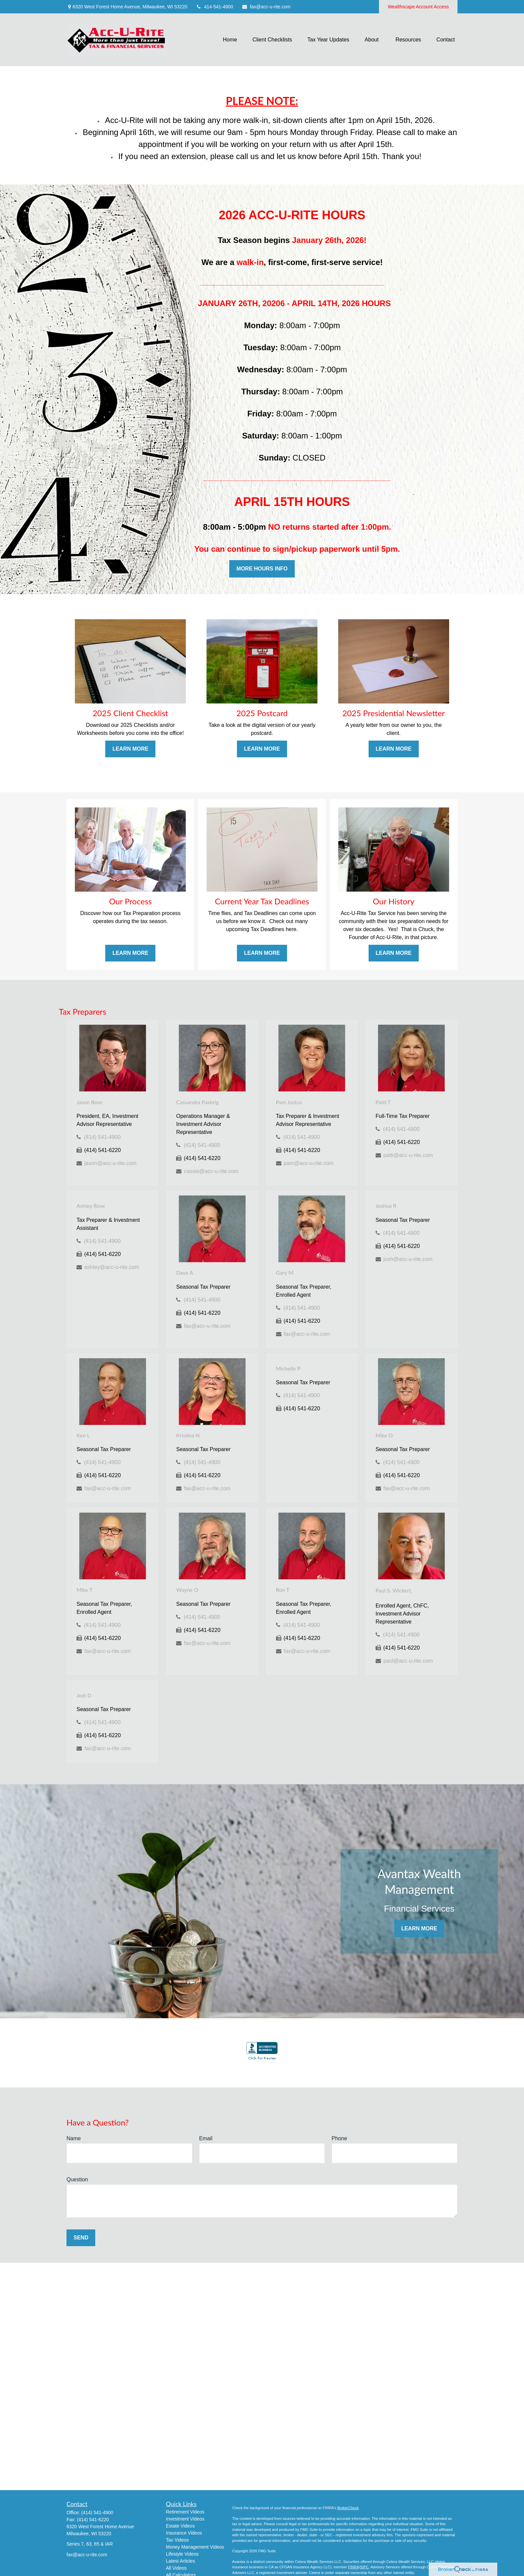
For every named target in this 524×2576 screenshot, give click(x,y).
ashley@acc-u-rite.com (111, 1267)
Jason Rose (89, 1102)
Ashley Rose (91, 1205)
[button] (230, 40)
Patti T (383, 1102)
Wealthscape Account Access (418, 6)
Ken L (83, 1435)
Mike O (384, 1435)
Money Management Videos (195, 2547)
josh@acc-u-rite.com (407, 1259)
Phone (339, 2138)
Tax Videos (177, 2540)
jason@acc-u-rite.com (110, 1163)
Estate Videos (180, 2526)
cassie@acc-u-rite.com (211, 1171)
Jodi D (84, 1695)
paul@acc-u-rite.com (408, 1661)
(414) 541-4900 (102, 1137)
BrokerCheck (348, 2508)
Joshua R (386, 1205)
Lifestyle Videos (182, 2554)
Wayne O (187, 1589)
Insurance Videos (184, 2533)
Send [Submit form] (81, 2237)
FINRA (353, 2567)
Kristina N (188, 1435)
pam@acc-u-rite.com (309, 1163)
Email (206, 2138)
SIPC (364, 2567)
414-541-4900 (214, 6)
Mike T (85, 1589)
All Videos (176, 2568)
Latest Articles (180, 2561)
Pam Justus (289, 1102)
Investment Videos (185, 2519)
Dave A (184, 1272)
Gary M (284, 1272)
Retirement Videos (185, 2512)
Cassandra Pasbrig (197, 1102)
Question (77, 2179)
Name (74, 2138)
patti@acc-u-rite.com (408, 1155)
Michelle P (288, 1368)
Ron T (283, 1589)
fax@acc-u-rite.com (266, 6)
